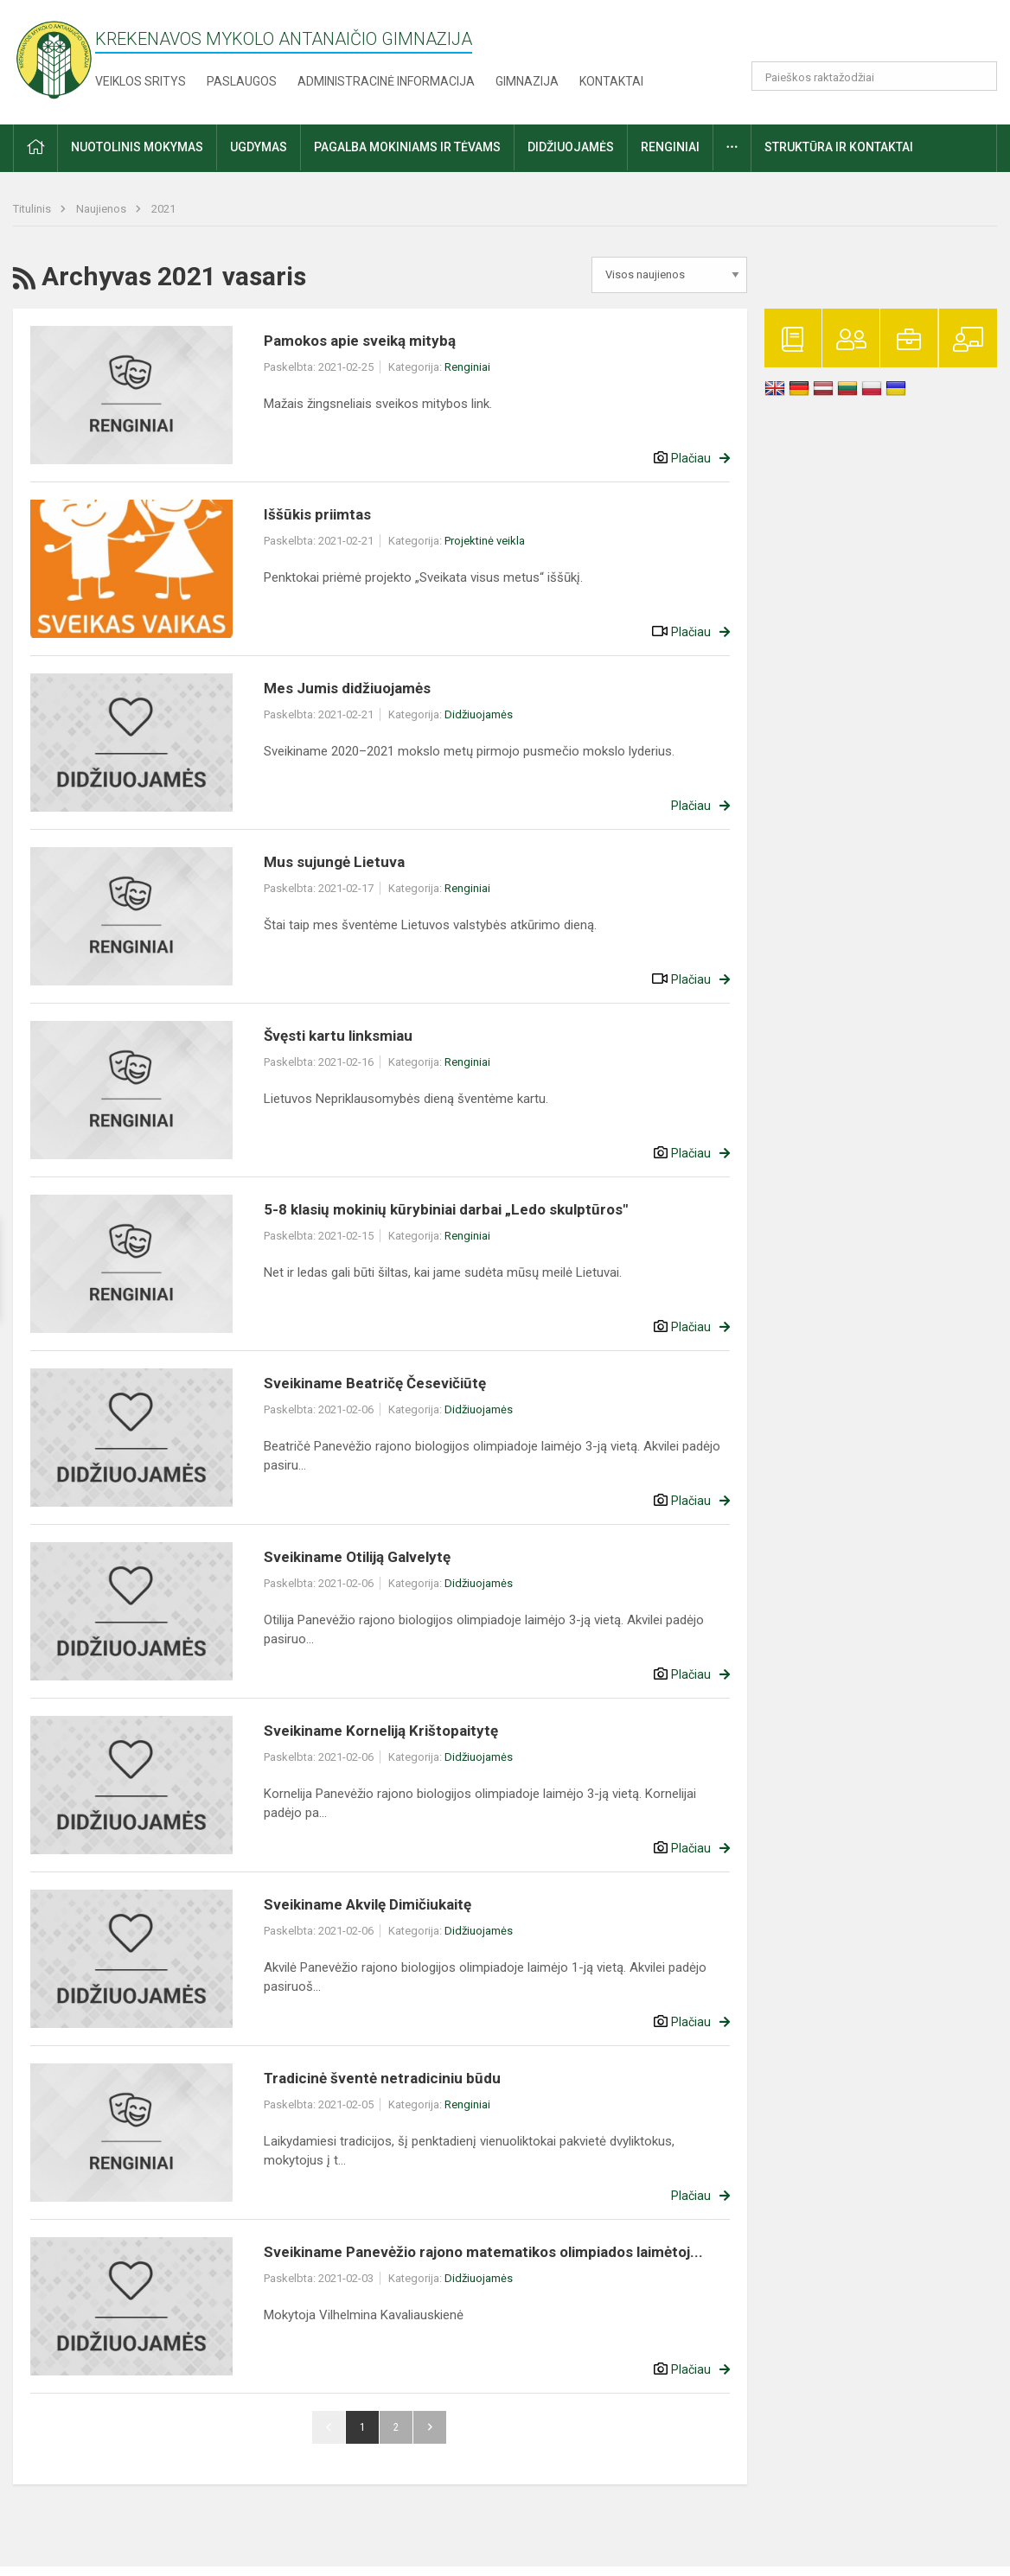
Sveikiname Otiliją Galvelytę (357, 1556)
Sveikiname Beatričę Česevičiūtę (375, 1383)
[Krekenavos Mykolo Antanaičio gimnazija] (54, 59)
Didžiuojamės (478, 714)
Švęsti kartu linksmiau (338, 1035)
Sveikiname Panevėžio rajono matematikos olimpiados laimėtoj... (483, 2251)
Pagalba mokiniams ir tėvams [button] (407, 147)
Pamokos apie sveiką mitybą (360, 340)
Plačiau (691, 458)
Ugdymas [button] (258, 147)
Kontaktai (611, 81)
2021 (163, 208)
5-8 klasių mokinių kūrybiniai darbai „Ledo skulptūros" (446, 1209)
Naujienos (102, 208)
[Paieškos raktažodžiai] (874, 76)
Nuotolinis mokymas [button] (137, 147)
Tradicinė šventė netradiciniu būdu (382, 2078)
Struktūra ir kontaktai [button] (838, 147)
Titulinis (33, 208)
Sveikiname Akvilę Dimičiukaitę (367, 1904)
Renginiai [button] (670, 147)
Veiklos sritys (140, 81)
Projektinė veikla (484, 540)
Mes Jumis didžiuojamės (347, 688)
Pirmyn (429, 2427)
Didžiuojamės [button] (570, 147)
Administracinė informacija (386, 81)
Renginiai (467, 366)
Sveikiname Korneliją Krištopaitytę (381, 1730)
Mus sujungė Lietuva (334, 861)
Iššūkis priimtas (317, 514)
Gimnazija (527, 81)
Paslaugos (242, 81)
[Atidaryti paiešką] (978, 76)
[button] (879, 36)
